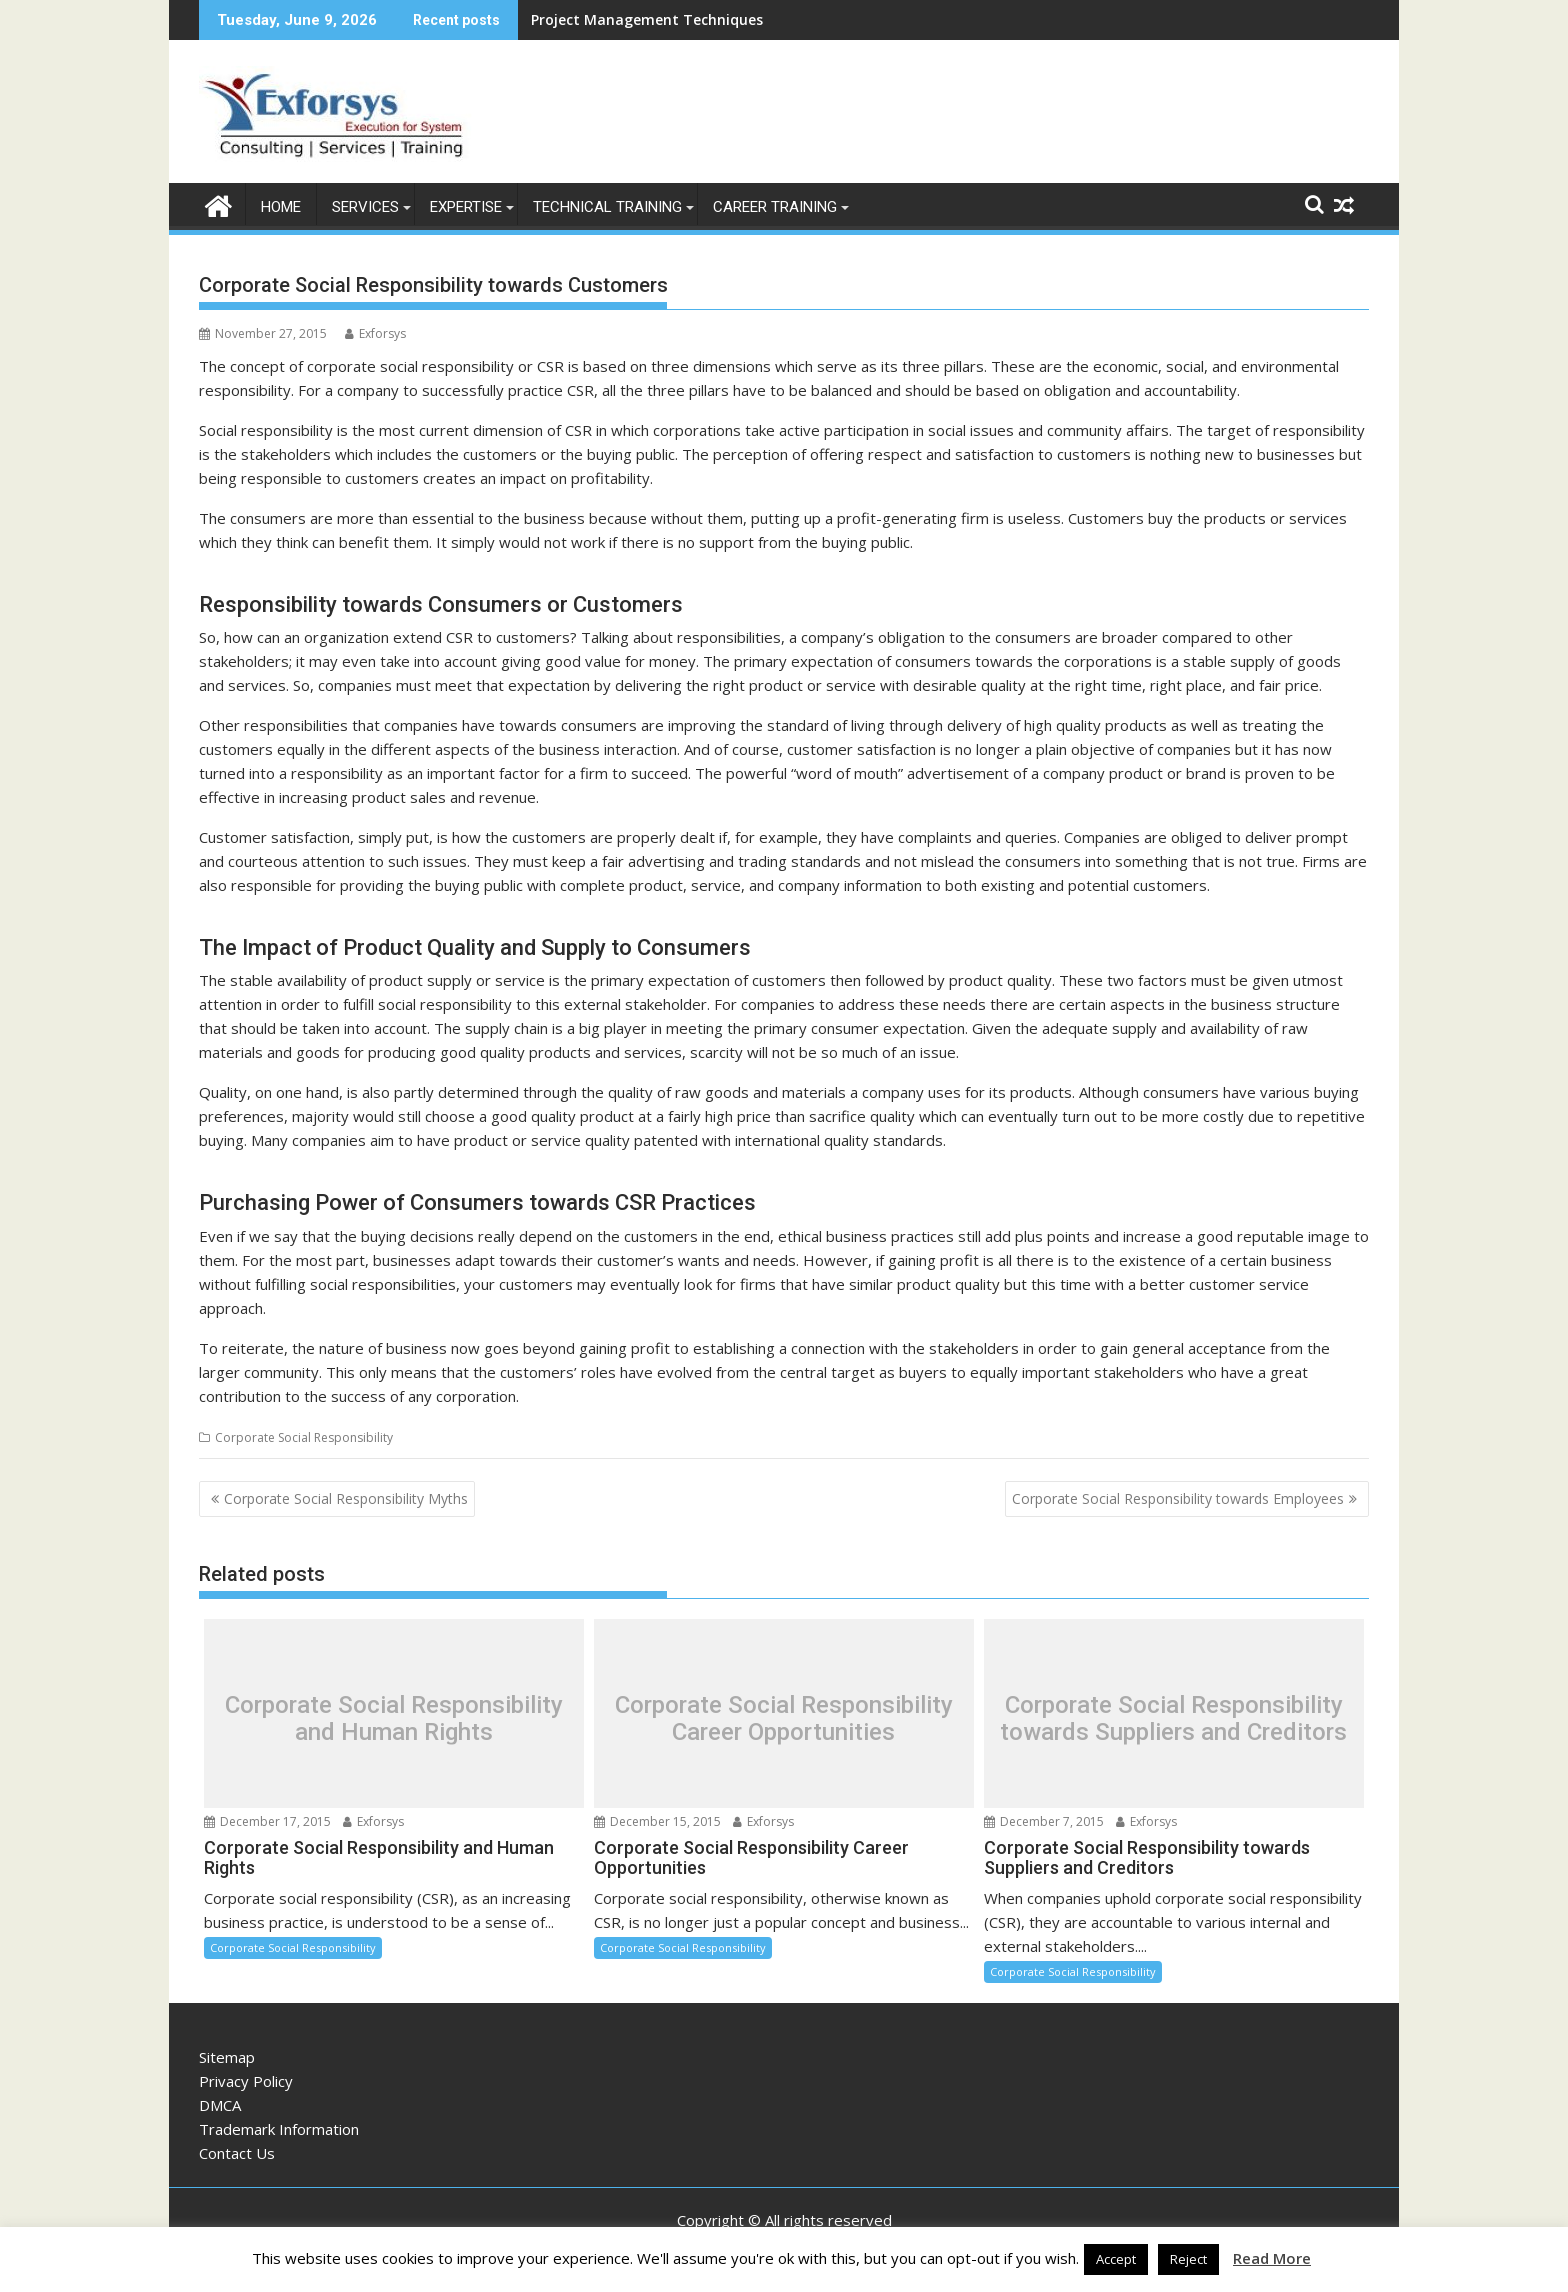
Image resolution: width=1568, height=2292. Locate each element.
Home (281, 206)
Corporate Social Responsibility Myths (346, 1497)
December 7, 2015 (1044, 1820)
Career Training (775, 206)
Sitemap (227, 2056)
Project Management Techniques (647, 19)
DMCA (220, 2104)
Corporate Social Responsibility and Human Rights (394, 1717)
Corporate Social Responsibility (304, 1436)
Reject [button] (1188, 2259)
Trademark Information (279, 2128)
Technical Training (607, 206)
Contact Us (237, 2152)
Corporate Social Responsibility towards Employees (1178, 1497)
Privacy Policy (246, 2080)
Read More (1272, 2258)
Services (365, 206)
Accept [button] (1116, 2259)
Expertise (466, 206)
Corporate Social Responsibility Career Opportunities (784, 1717)
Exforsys (375, 332)
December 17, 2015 (267, 1820)
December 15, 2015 (657, 1820)
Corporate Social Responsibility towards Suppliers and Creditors (1173, 1717)
